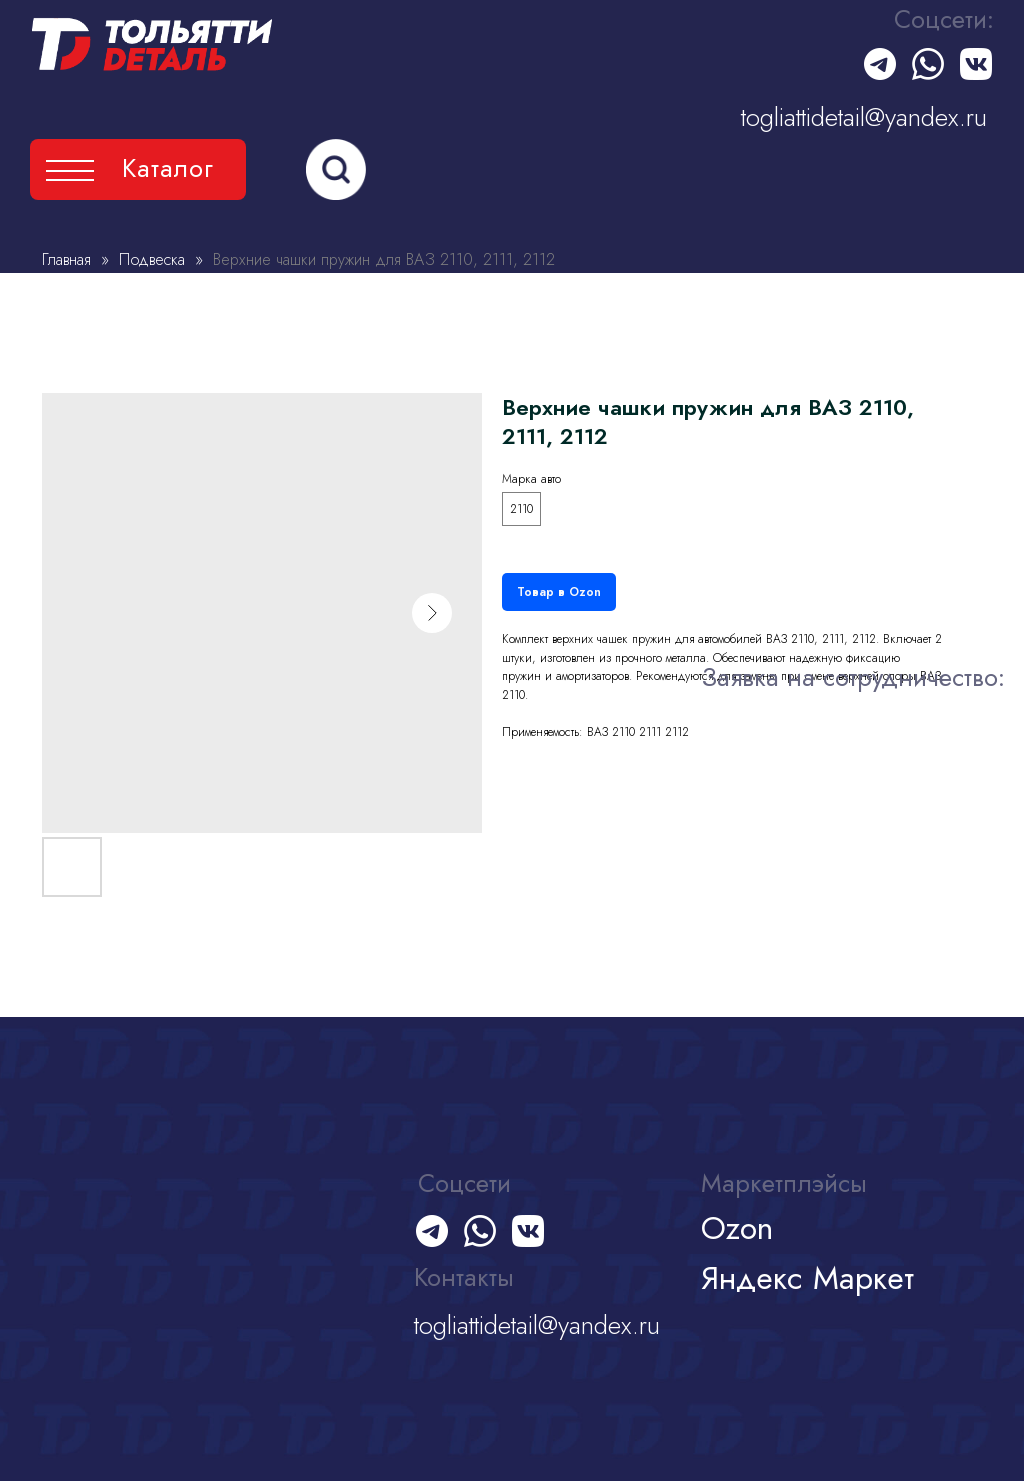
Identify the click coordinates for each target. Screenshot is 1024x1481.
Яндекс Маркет (807, 1278)
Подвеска (154, 259)
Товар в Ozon (559, 592)
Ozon (737, 1228)
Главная (66, 259)
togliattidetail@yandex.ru (864, 117)
